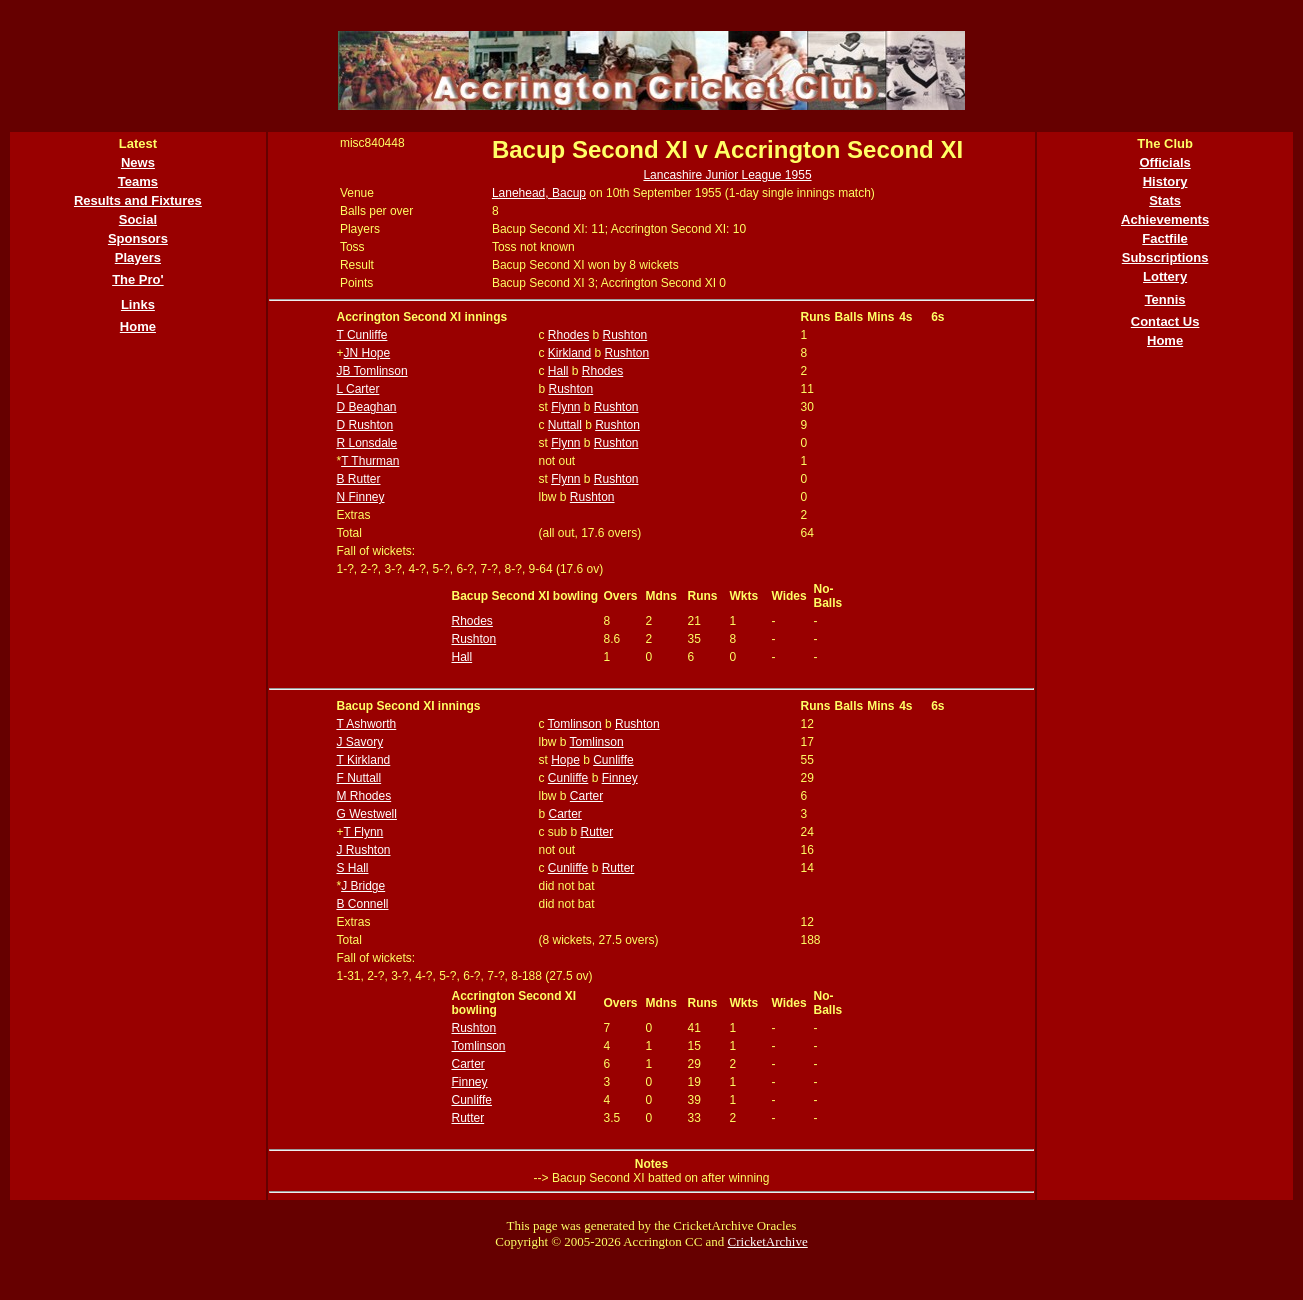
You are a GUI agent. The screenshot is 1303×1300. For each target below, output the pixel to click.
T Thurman (370, 461)
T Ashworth (366, 724)
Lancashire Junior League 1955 (727, 175)
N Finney (360, 497)
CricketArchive (768, 1241)
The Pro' (138, 279)
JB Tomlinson (371, 371)
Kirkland (569, 353)
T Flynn (363, 832)
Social (138, 219)
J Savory (359, 742)
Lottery (1165, 276)
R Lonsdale (366, 443)
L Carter (357, 389)
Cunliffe (613, 760)
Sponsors (138, 238)
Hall (558, 371)
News (138, 162)
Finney (620, 778)
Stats (1165, 200)
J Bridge (363, 886)
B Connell (362, 904)
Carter (586, 796)
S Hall (352, 868)
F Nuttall (358, 778)
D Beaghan (366, 407)
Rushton (625, 335)
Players (138, 257)
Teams (138, 181)
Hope (565, 760)
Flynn (565, 407)
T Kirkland (363, 760)
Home (138, 326)
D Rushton (364, 425)
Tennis (1165, 299)
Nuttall (565, 425)
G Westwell (366, 814)
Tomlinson (575, 724)
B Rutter (358, 479)
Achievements (1165, 219)
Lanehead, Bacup (539, 193)
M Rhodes (363, 796)
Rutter (597, 832)
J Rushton (363, 850)
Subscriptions (1165, 257)
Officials (1164, 162)
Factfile (1165, 238)
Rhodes (568, 335)
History (1165, 181)
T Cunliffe (361, 335)
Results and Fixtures (138, 200)
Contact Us (1165, 321)
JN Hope (366, 353)
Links (138, 304)
